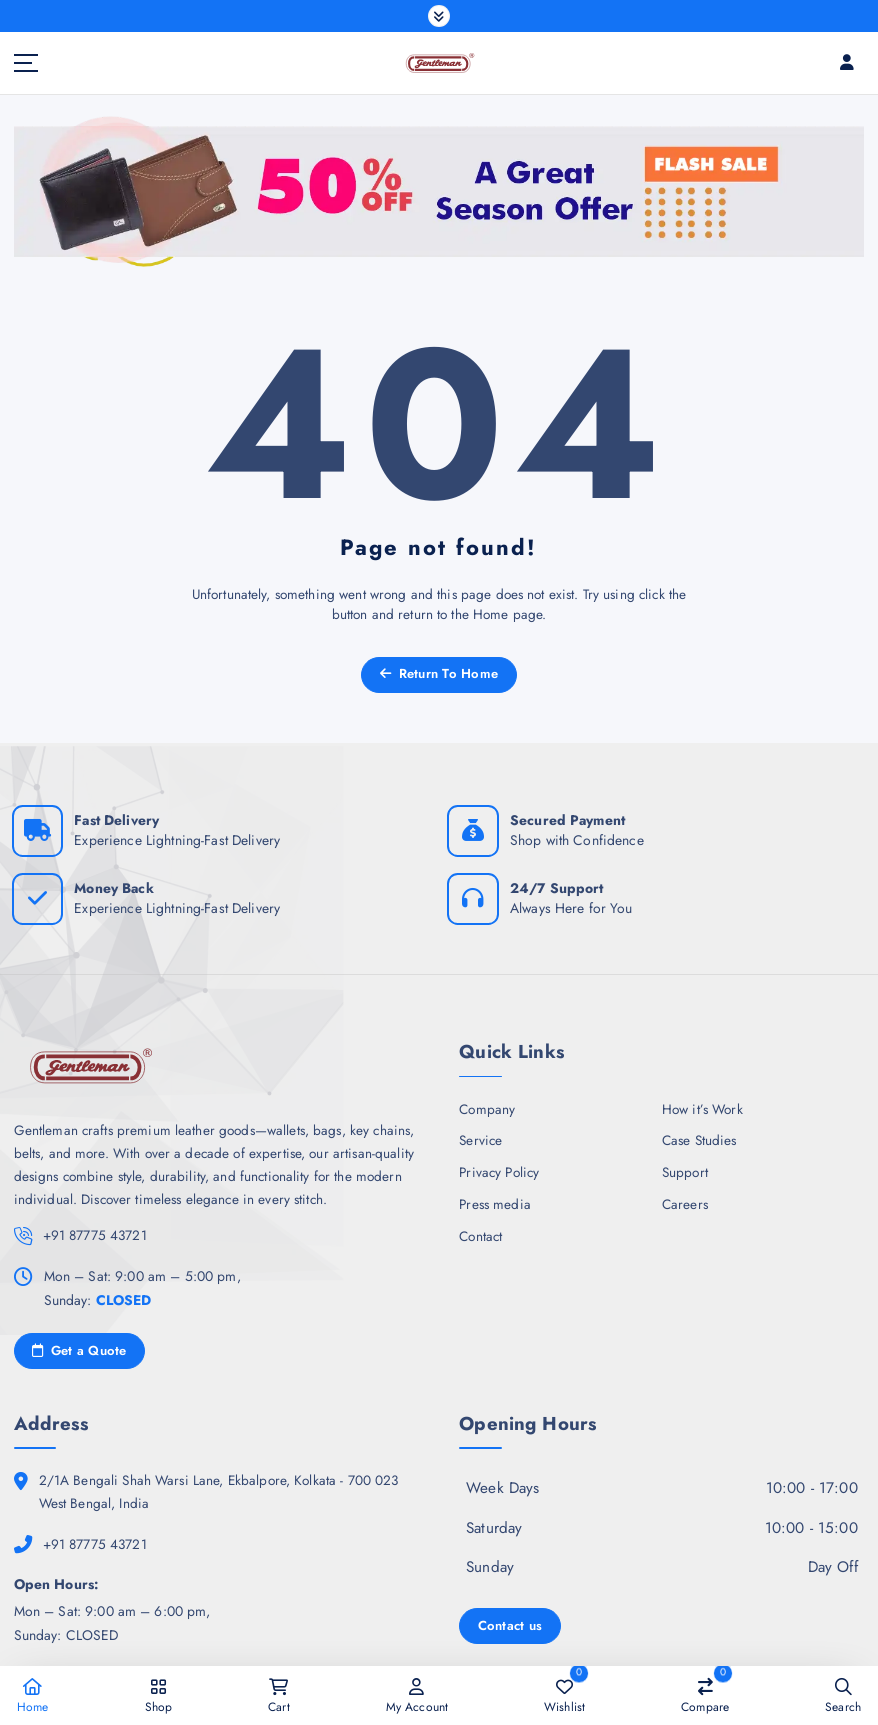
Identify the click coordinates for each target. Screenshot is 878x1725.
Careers (685, 1199)
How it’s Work (702, 1104)
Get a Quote (79, 1343)
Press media (495, 1199)
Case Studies (699, 1136)
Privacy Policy (499, 1167)
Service (480, 1136)
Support (685, 1167)
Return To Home (438, 671)
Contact (480, 1230)
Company (487, 1104)
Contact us (509, 1616)
